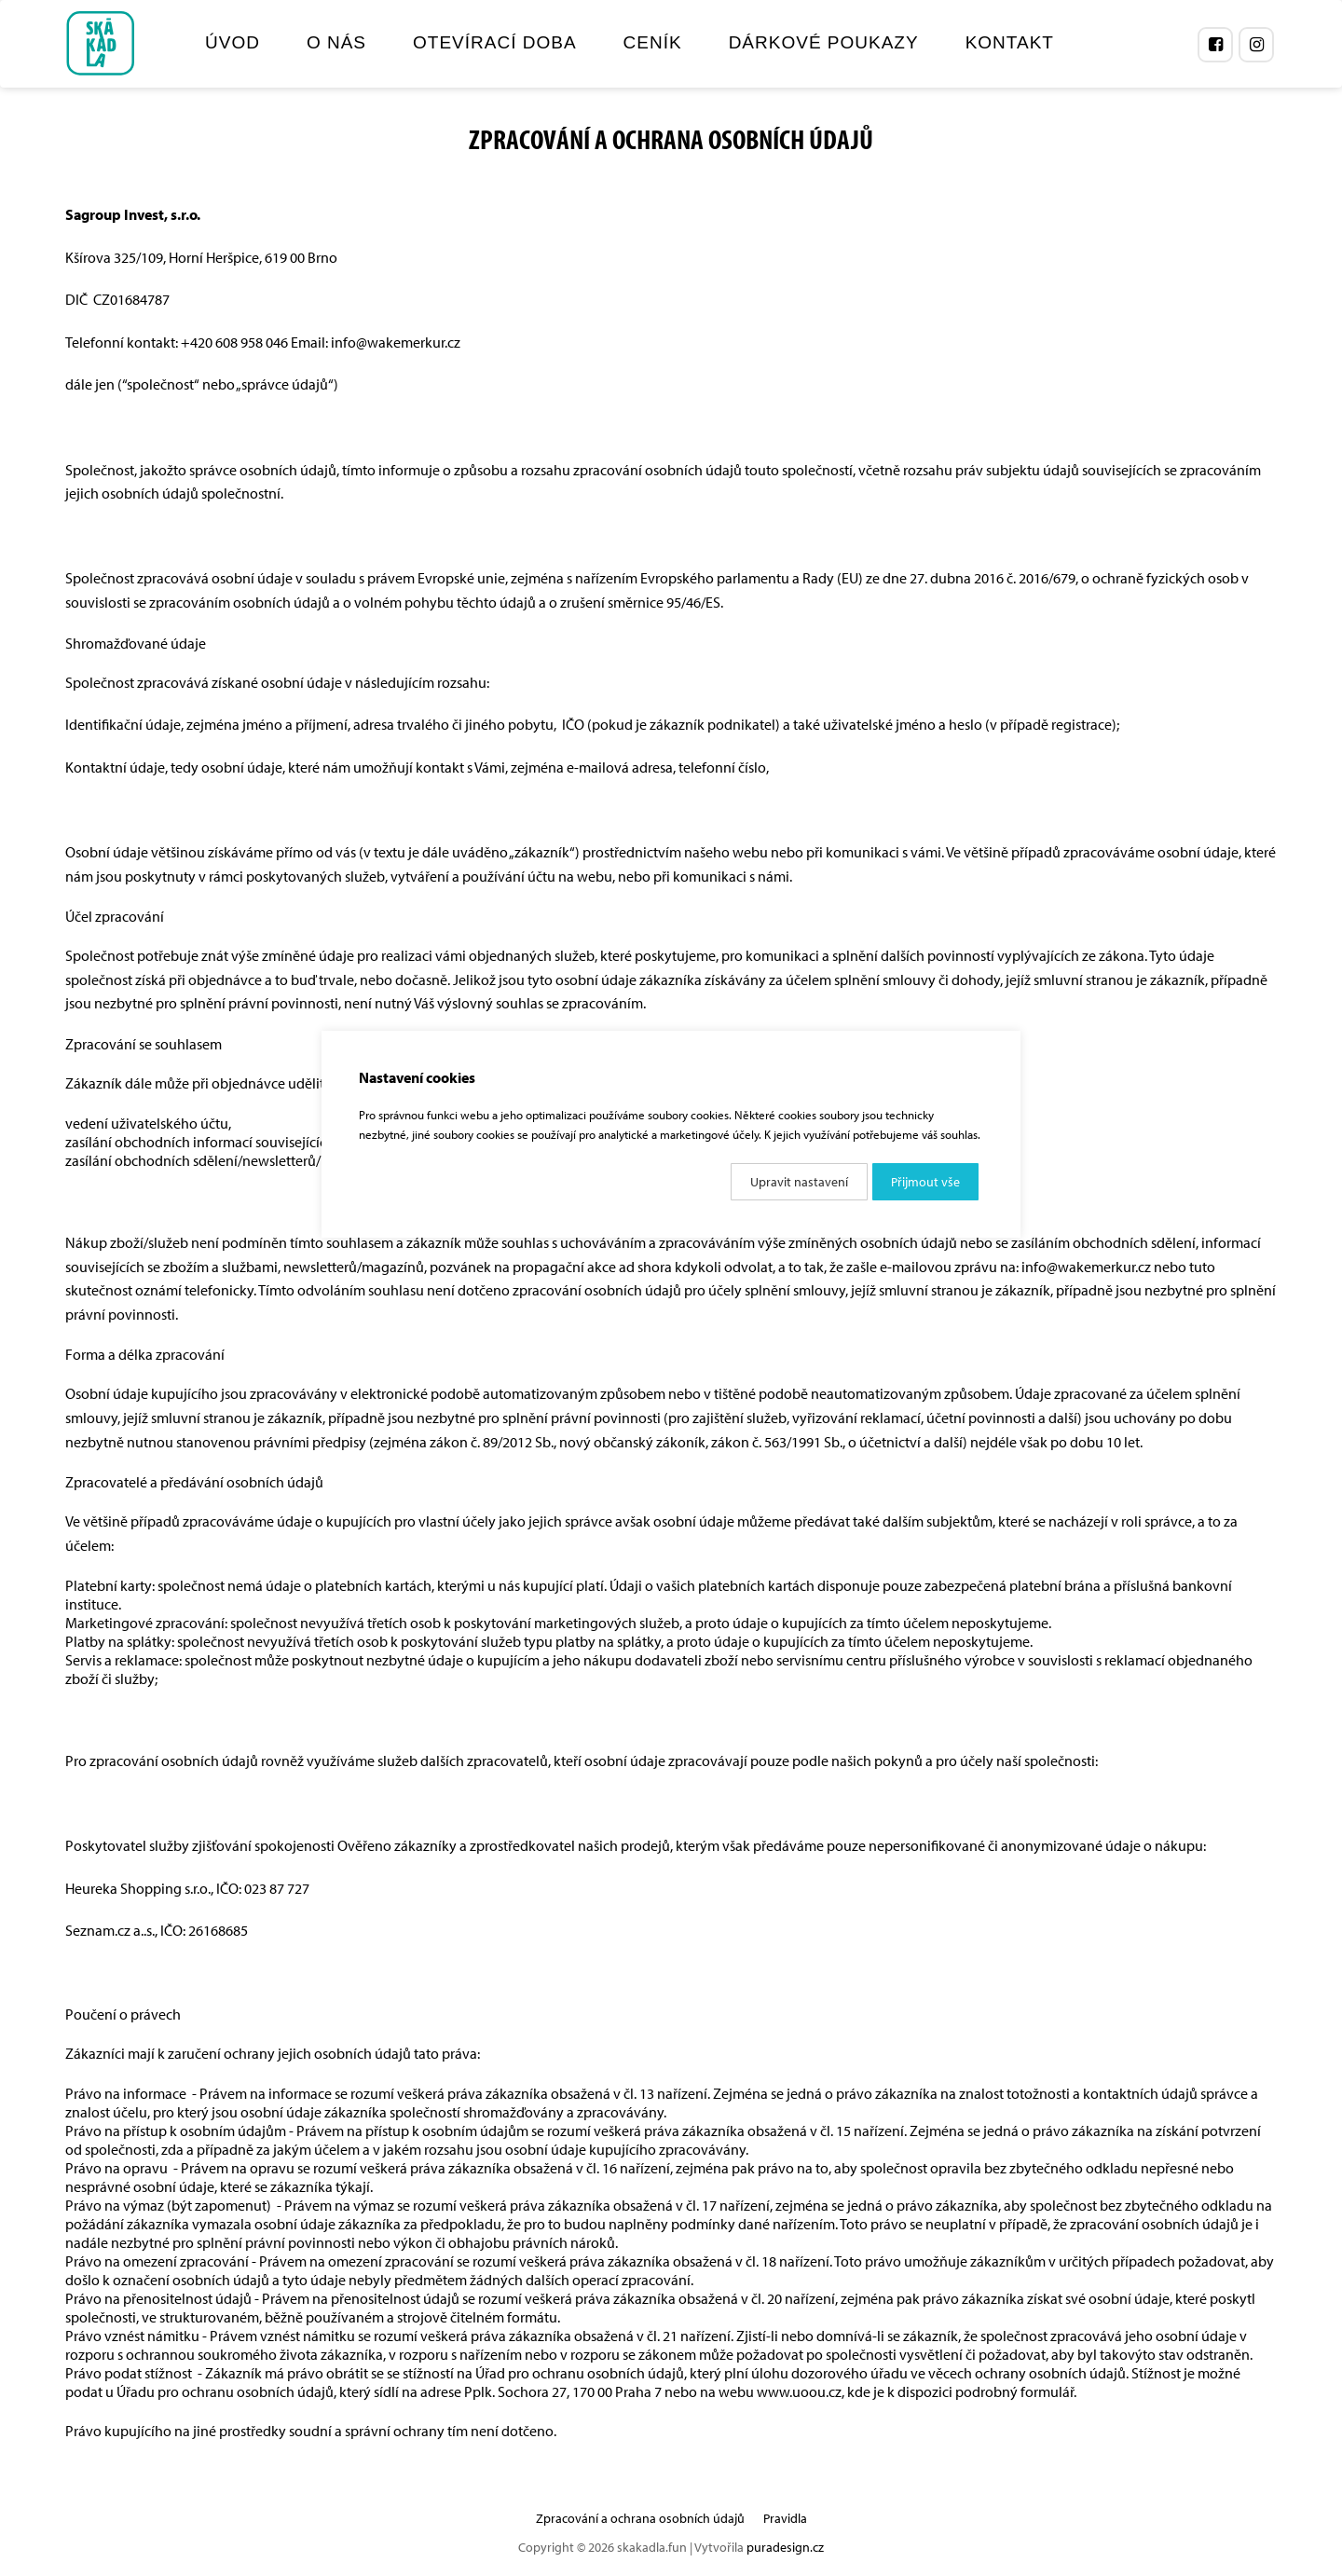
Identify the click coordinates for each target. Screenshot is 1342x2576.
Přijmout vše (925, 1181)
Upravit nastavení (799, 1181)
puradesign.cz (785, 2547)
